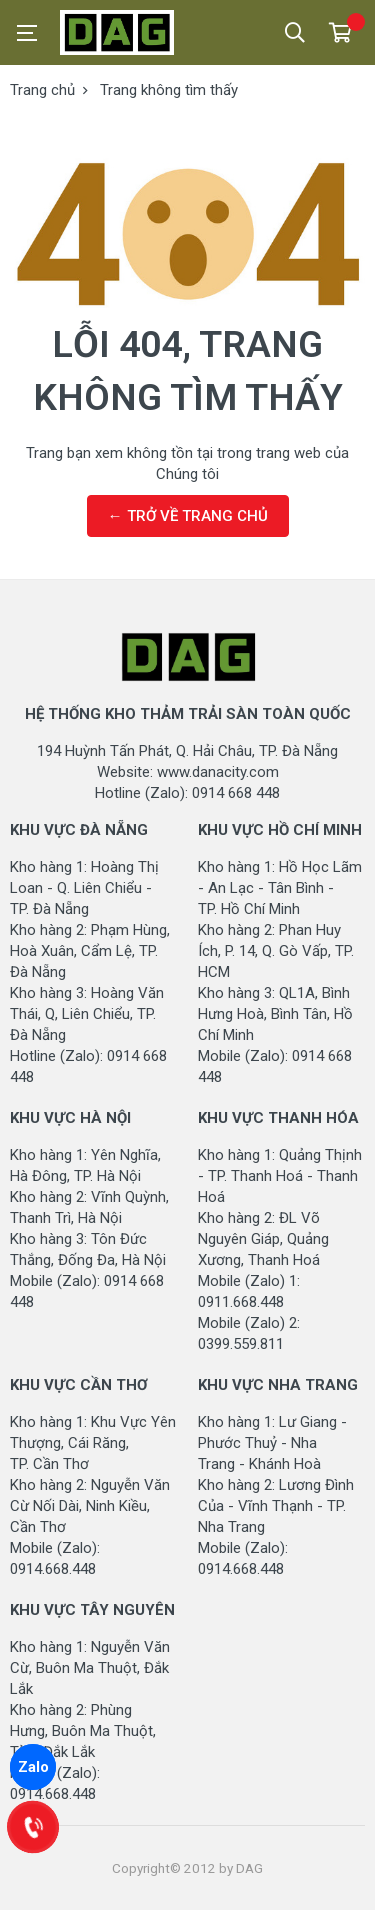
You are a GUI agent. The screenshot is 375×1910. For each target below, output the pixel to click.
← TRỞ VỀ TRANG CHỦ (188, 516)
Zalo (33, 1767)
